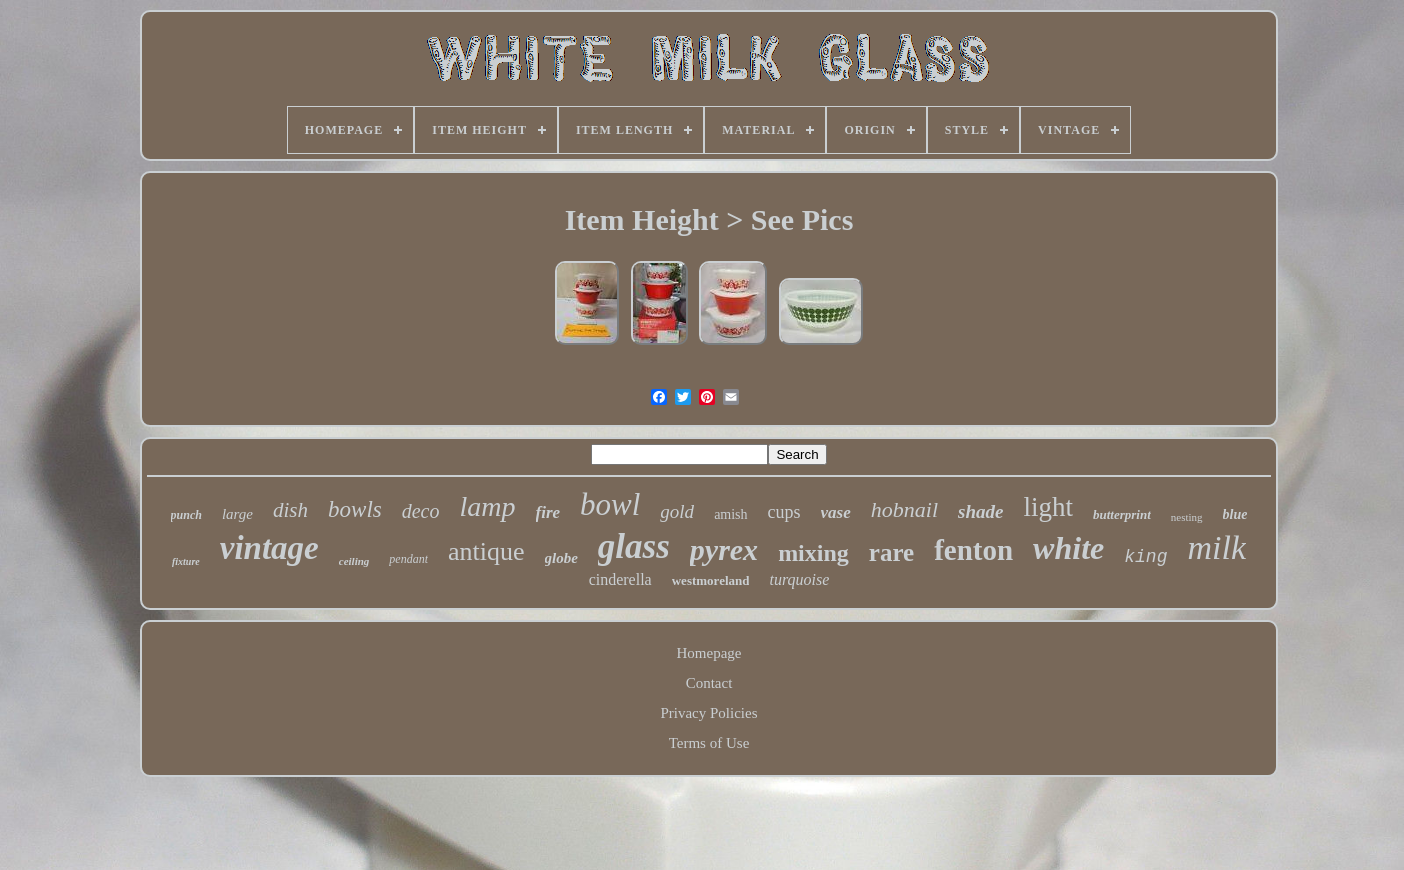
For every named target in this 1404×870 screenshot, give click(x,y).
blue (1235, 514)
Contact (709, 683)
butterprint (1122, 514)
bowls (355, 509)
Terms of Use (709, 743)
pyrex (724, 549)
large (237, 514)
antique (486, 551)
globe (561, 558)
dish (290, 510)
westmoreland (711, 580)
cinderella (620, 579)
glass (634, 546)
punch (186, 515)
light (1048, 507)
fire (548, 512)
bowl (610, 504)
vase (836, 512)
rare (891, 552)
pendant (408, 559)
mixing (813, 553)
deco (421, 511)
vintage (269, 548)
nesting (1187, 517)
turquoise (799, 579)
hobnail (904, 509)
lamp (488, 506)
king (1145, 557)
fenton (973, 550)
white (1068, 548)
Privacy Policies (708, 713)
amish (730, 514)
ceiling (354, 561)
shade (980, 511)
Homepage (709, 653)
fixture (186, 561)
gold (677, 511)
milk (1216, 547)
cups (784, 512)
